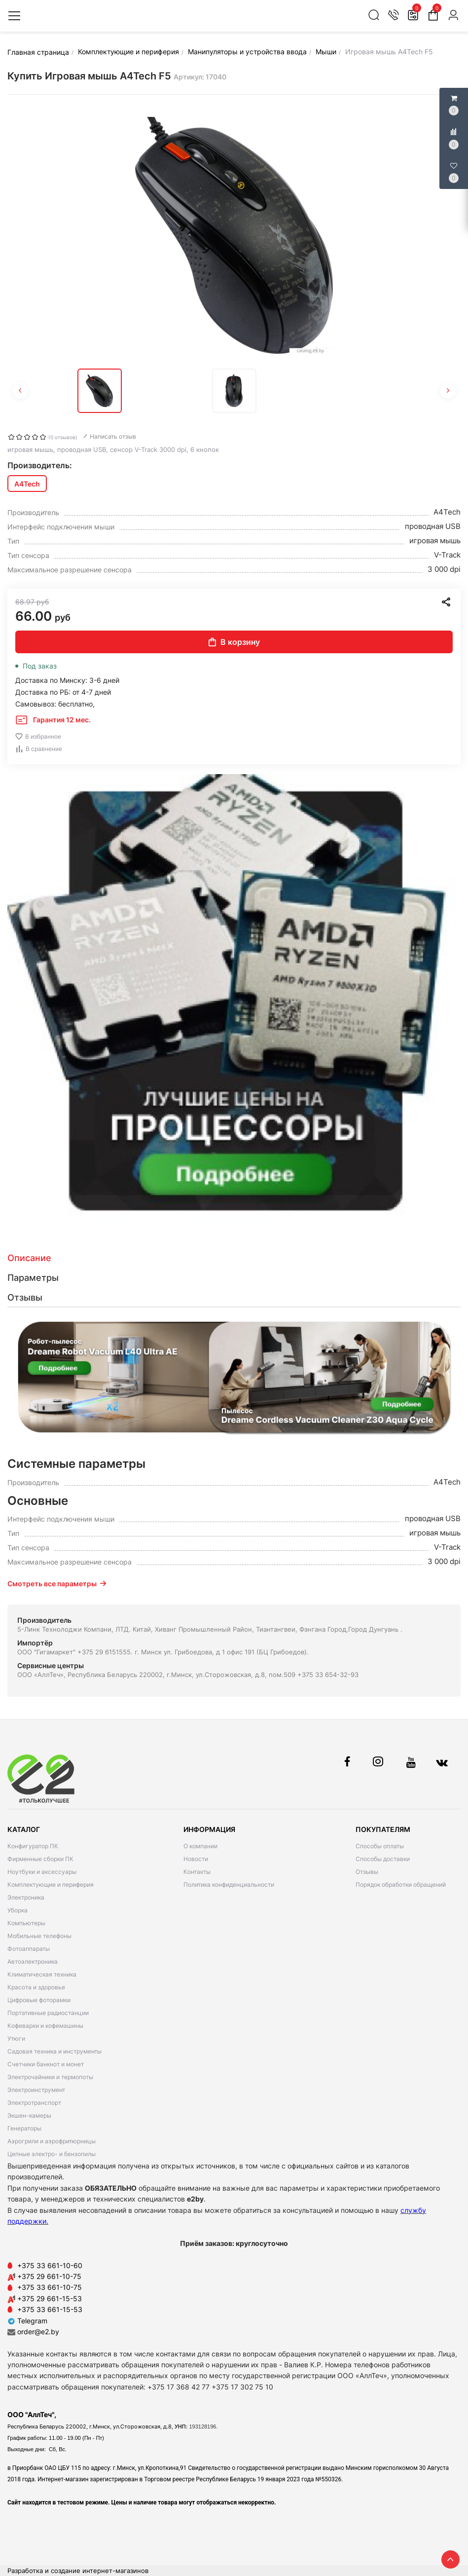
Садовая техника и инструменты (54, 2051)
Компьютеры (26, 1923)
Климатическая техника (41, 1974)
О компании (200, 1846)
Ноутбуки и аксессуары (41, 1871)
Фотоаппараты (28, 1948)
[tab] (234, 1258)
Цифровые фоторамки (39, 2000)
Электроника (25, 1897)
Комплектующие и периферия (50, 1884)
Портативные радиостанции (48, 2012)
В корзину (234, 642)
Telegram (27, 2320)
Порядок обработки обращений (401, 1884)
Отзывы (367, 1871)
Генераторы (24, 2128)
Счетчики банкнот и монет (45, 2064)
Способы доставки (383, 1859)
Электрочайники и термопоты (50, 2077)
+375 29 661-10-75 (49, 2276)
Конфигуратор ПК (32, 1846)
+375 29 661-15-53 (49, 2298)
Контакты (197, 1871)
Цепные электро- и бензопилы (51, 2154)
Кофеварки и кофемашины (45, 2025)
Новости (195, 1859)
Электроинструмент (36, 2089)
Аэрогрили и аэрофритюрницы (51, 2141)
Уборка (17, 1910)
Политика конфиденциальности (228, 1884)
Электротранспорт (34, 2102)
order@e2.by (38, 2331)
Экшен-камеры (29, 2115)
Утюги (16, 2038)
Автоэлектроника (32, 1961)
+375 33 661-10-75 (49, 2287)
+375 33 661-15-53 (49, 2309)
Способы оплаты (380, 1846)
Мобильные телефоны (39, 1936)
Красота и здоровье (36, 1987)
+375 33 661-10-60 (49, 2265)
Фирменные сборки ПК (40, 1859)
